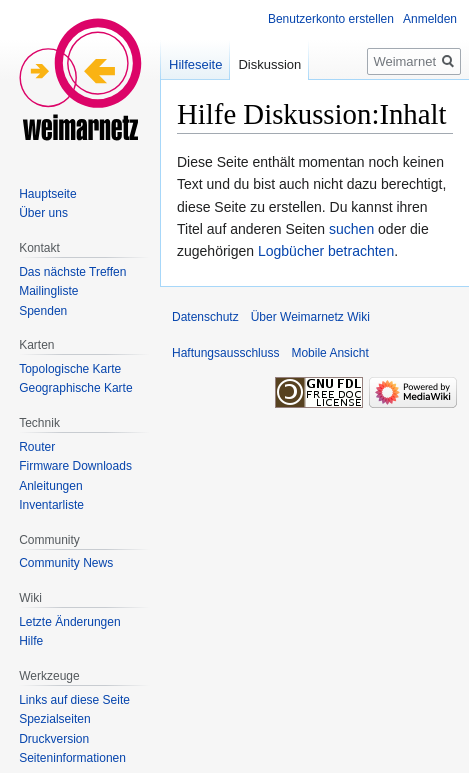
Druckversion (54, 739)
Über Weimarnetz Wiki (310, 317)
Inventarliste (51, 505)
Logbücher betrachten (326, 251)
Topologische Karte (70, 369)
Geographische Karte (75, 388)
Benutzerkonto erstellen (331, 19)
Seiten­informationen (72, 758)
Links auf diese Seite (74, 700)
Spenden (43, 311)
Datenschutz (205, 317)
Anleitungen (50, 486)
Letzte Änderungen (69, 622)
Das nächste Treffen (72, 272)
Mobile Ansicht (329, 353)
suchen (351, 229)
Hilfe (31, 641)
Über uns (43, 213)
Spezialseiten (54, 719)
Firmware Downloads (75, 466)
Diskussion (269, 64)
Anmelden (430, 19)
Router (37, 447)
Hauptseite (47, 194)
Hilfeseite (195, 64)
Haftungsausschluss (225, 353)
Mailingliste (48, 291)
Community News (66, 563)
